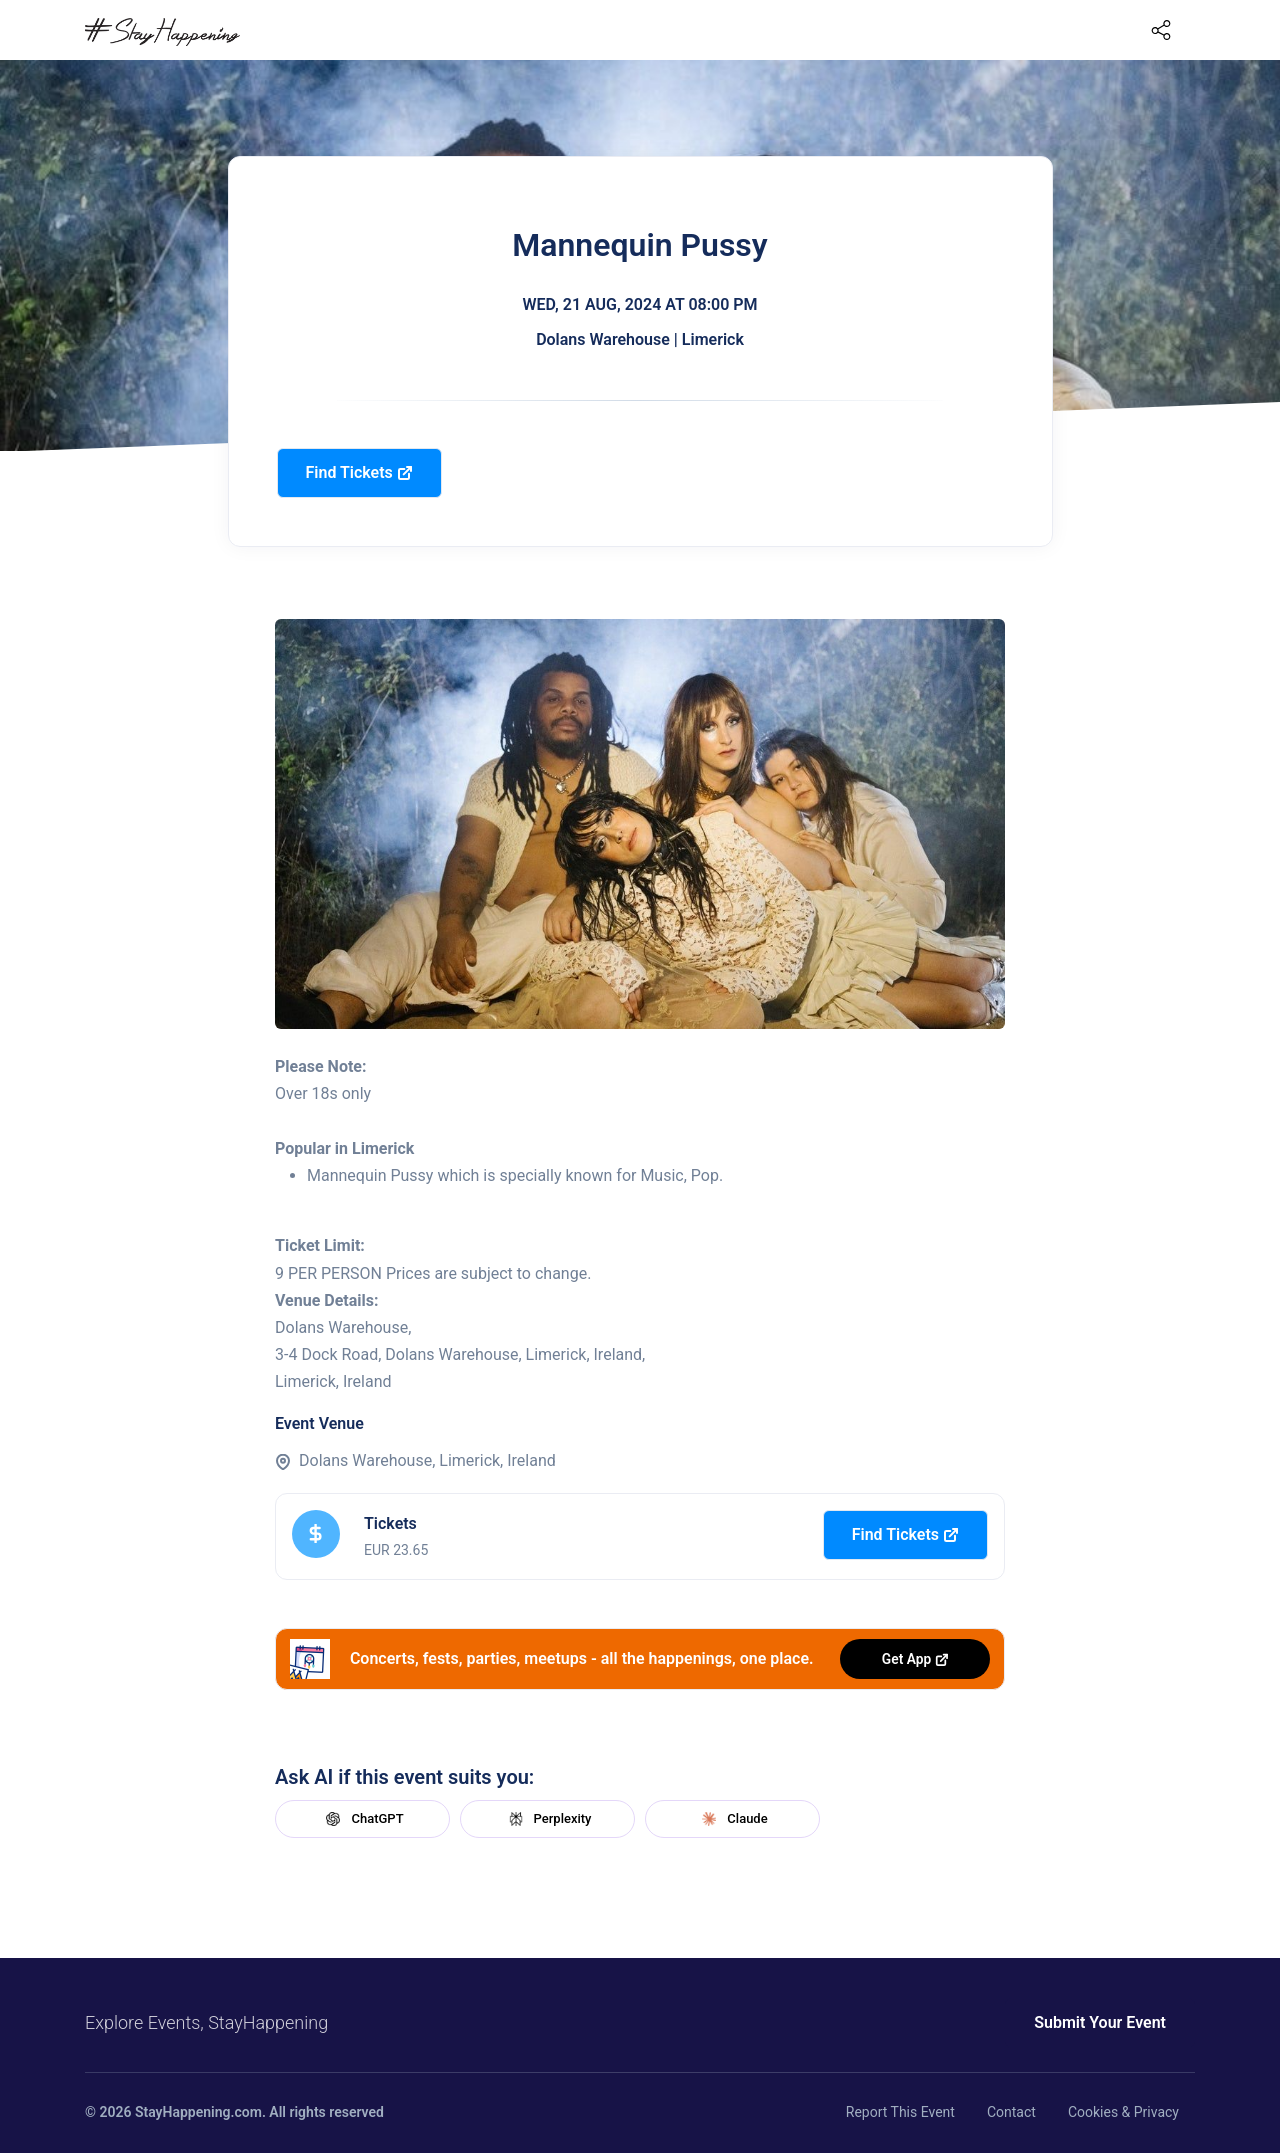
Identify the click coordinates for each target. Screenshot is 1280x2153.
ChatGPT (362, 1819)
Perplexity (548, 1819)
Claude (732, 1819)
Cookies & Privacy (1123, 2112)
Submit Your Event (1100, 2022)
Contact (1011, 2112)
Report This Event (900, 2112)
